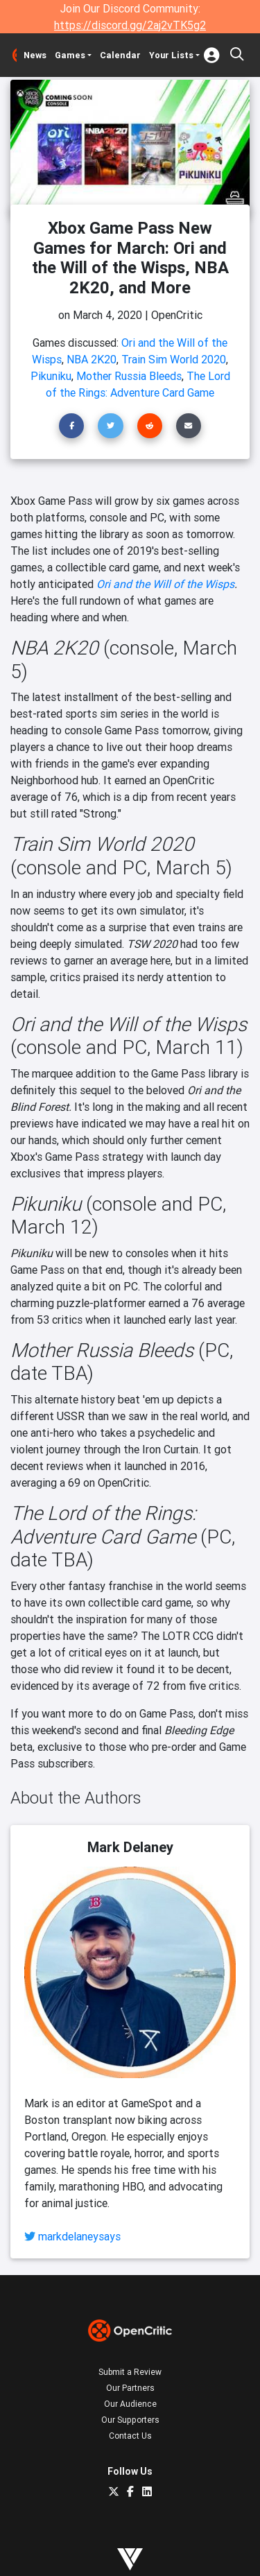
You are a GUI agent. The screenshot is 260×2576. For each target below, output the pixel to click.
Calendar (120, 55)
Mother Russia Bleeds (129, 376)
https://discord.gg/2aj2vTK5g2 (130, 25)
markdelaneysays (79, 2236)
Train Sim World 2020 (173, 359)
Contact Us (130, 2435)
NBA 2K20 (91, 359)
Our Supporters (130, 2419)
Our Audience (130, 2403)
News (35, 55)
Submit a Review (130, 2372)
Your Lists (171, 55)
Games (70, 55)
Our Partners (130, 2388)
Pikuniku (51, 376)
